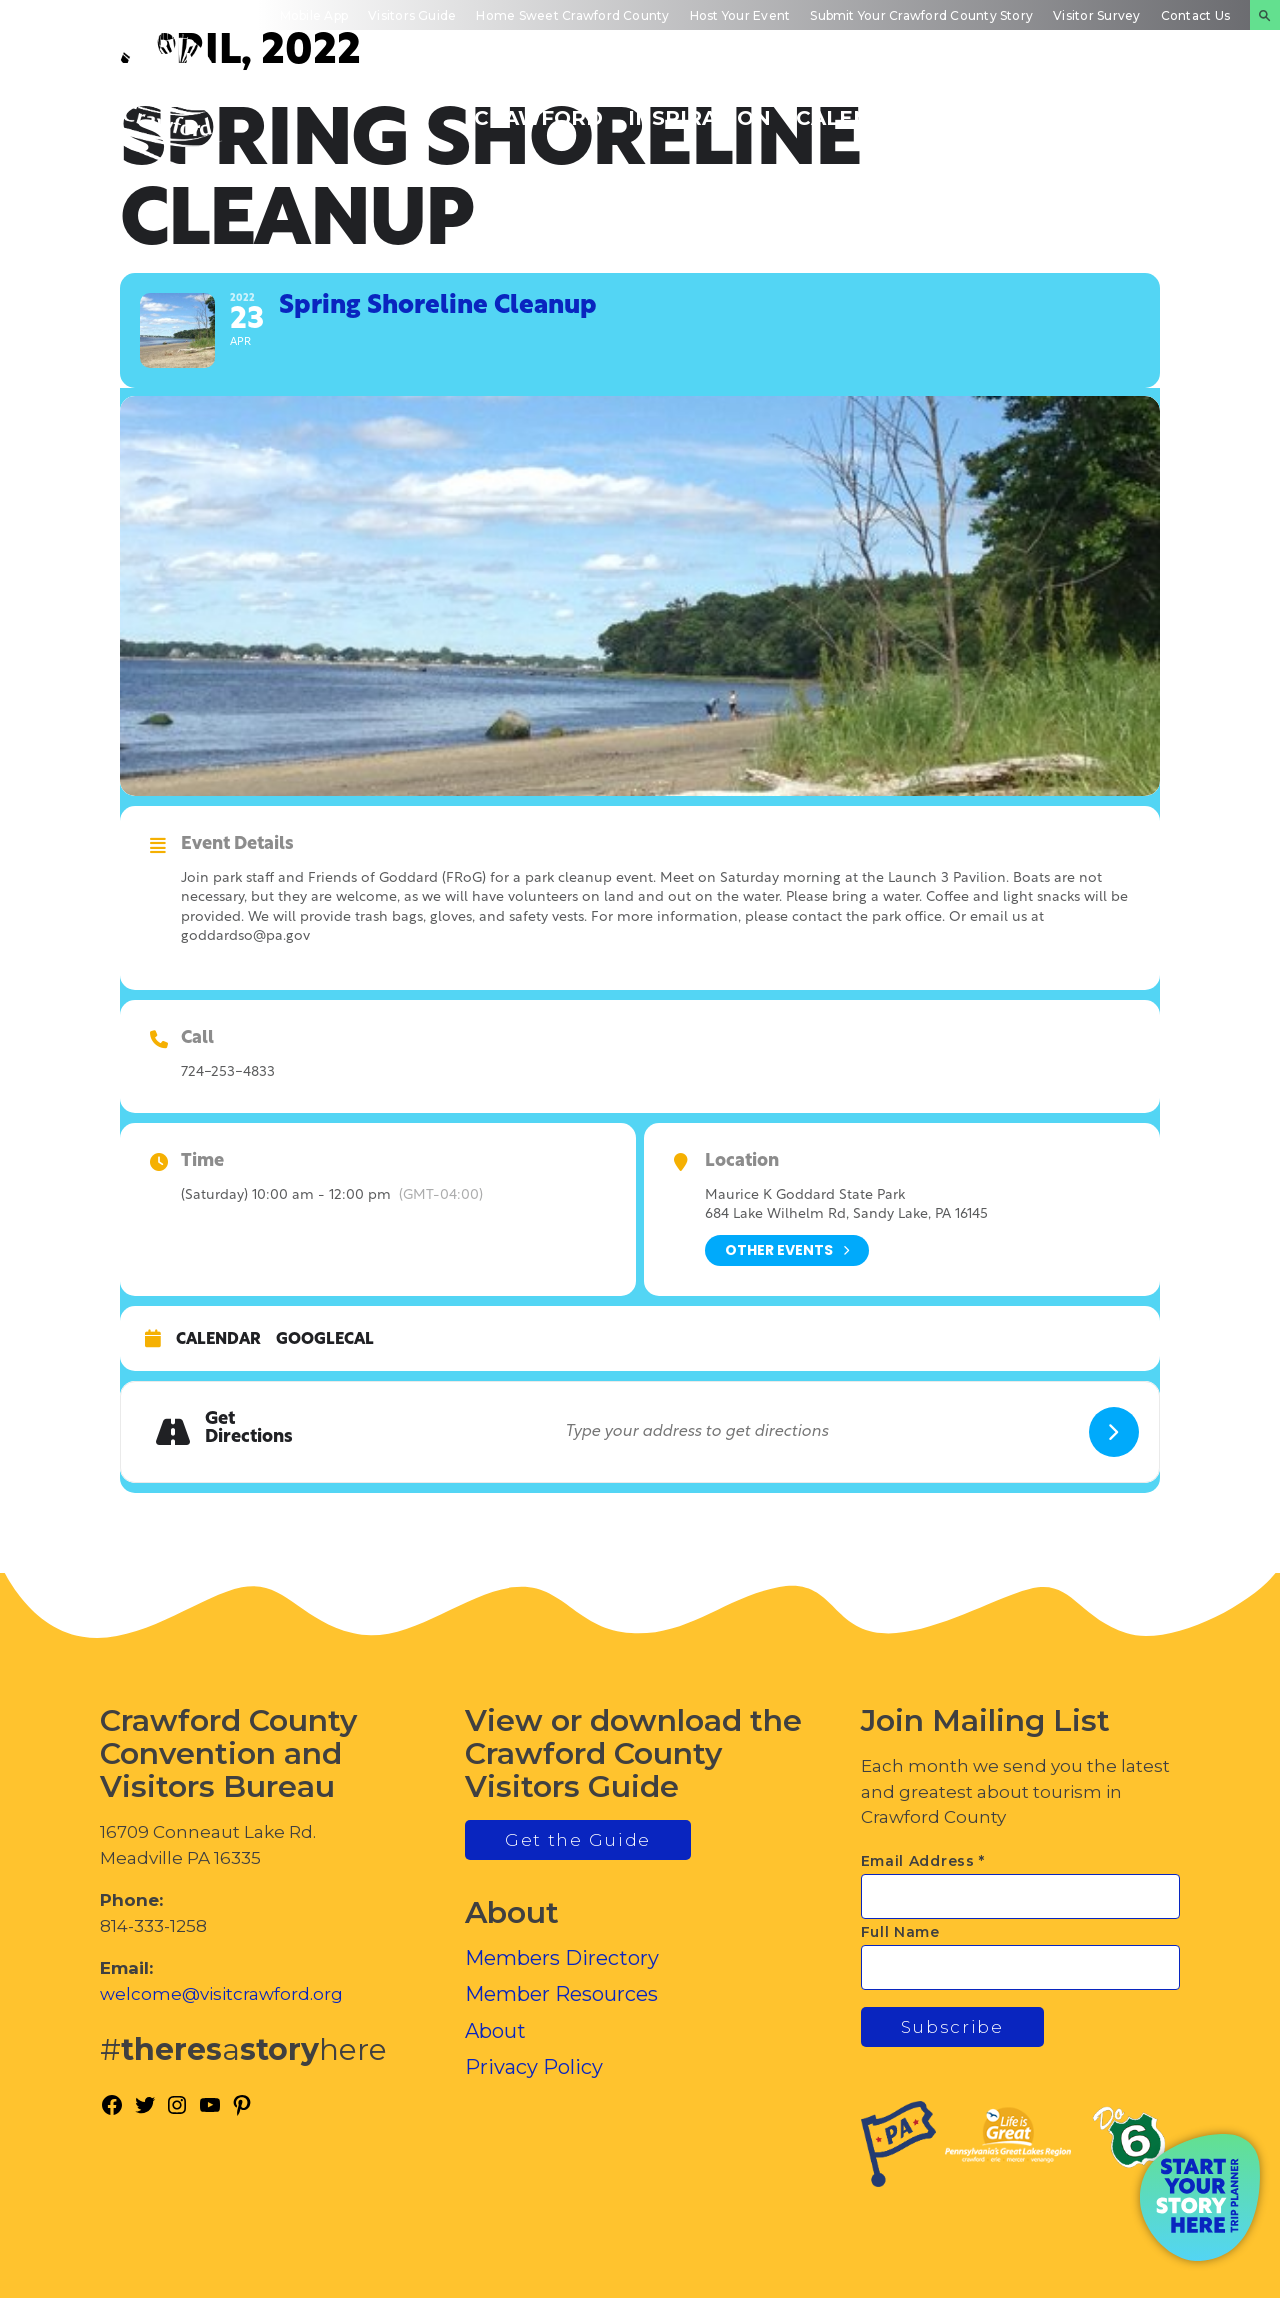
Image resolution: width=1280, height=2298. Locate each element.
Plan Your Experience (1165, 107)
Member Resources (561, 1994)
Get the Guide (578, 1840)
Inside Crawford (1006, 107)
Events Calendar (856, 107)
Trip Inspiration (699, 107)
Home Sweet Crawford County (572, 15)
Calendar (218, 1340)
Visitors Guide (412, 15)
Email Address (923, 1861)
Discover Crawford (538, 107)
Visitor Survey (1096, 15)
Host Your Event (740, 15)
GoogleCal (325, 1340)
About (495, 2031)
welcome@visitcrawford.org (221, 1994)
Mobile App (314, 15)
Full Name (900, 1932)
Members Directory (562, 1958)
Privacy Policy (534, 2067)
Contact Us (1195, 15)
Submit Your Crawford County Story (921, 15)
